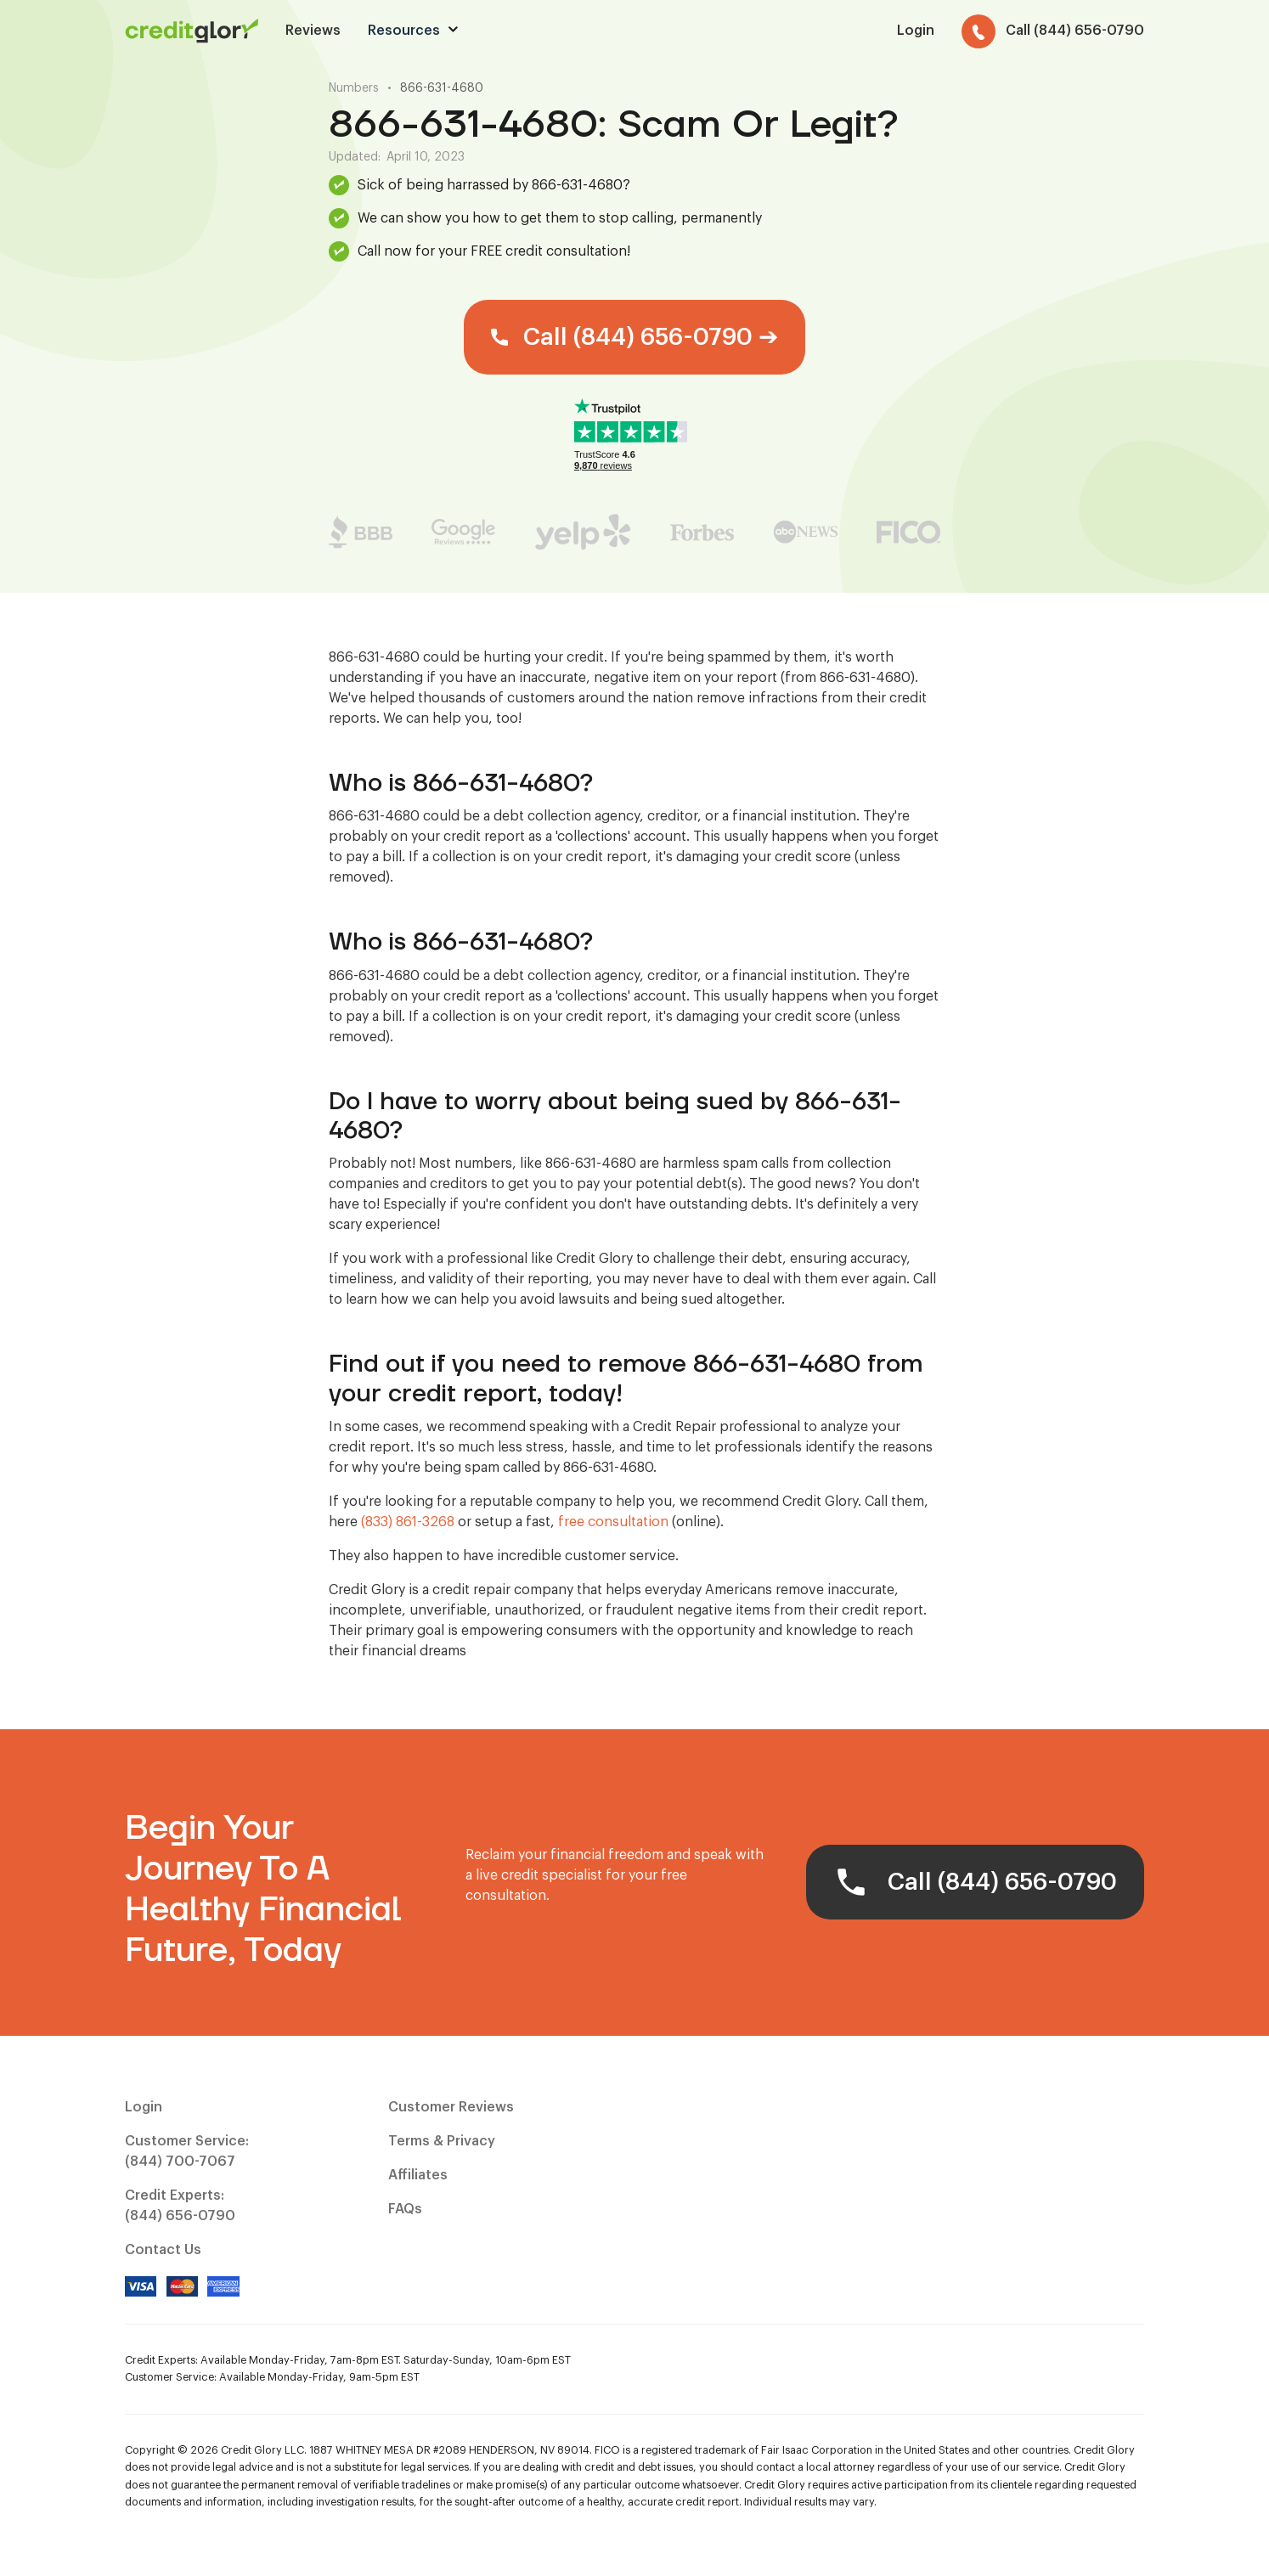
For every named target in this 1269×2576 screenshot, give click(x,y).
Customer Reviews (451, 2107)
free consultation (613, 1522)
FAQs (405, 2209)
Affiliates (418, 2175)
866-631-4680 (441, 88)
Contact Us (163, 2250)
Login (143, 2107)
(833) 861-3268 (407, 1522)
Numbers (354, 88)
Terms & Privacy (441, 2141)
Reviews (313, 30)
